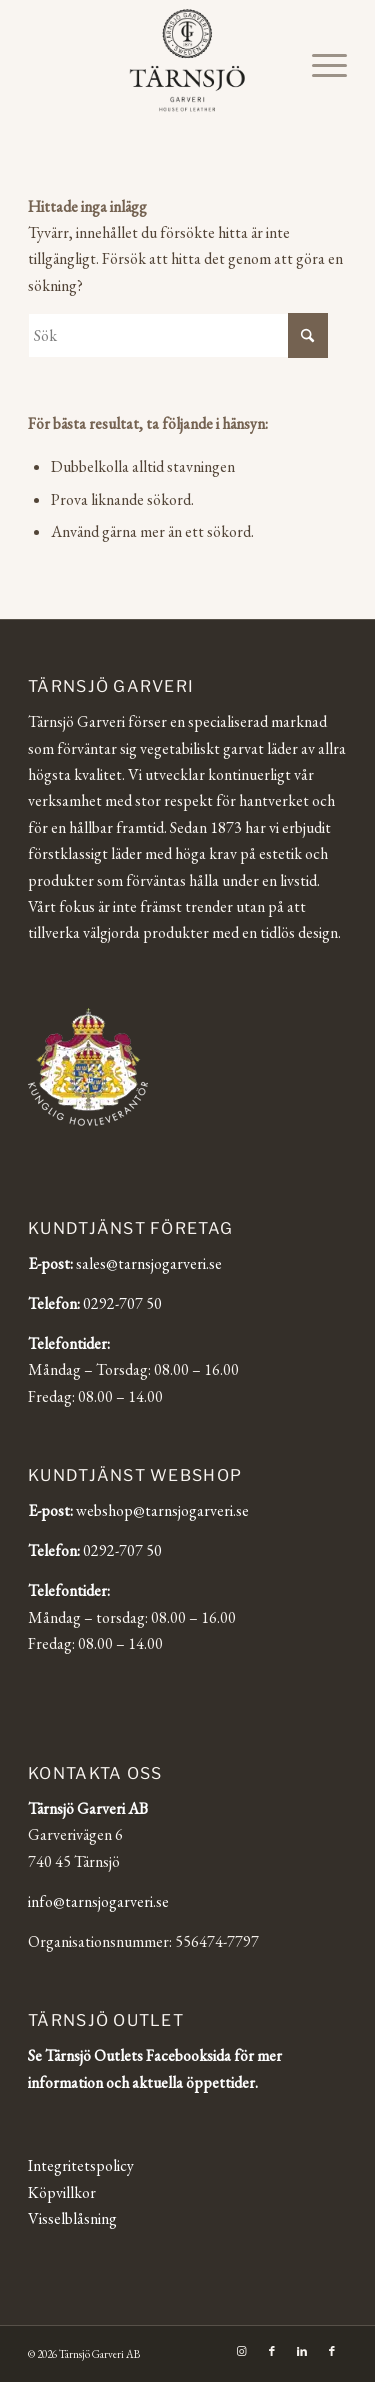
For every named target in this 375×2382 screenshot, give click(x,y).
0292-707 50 (122, 1303)
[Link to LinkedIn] (302, 2351)
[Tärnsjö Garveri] (187, 60)
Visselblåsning (72, 2218)
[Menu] (319, 65)
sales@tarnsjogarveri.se (149, 1263)
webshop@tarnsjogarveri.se (162, 1510)
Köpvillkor (62, 2192)
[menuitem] (319, 65)
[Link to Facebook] (272, 2351)
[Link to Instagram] (242, 2351)
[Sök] (178, 335)
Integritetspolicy (81, 2165)
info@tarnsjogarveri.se (98, 1901)
